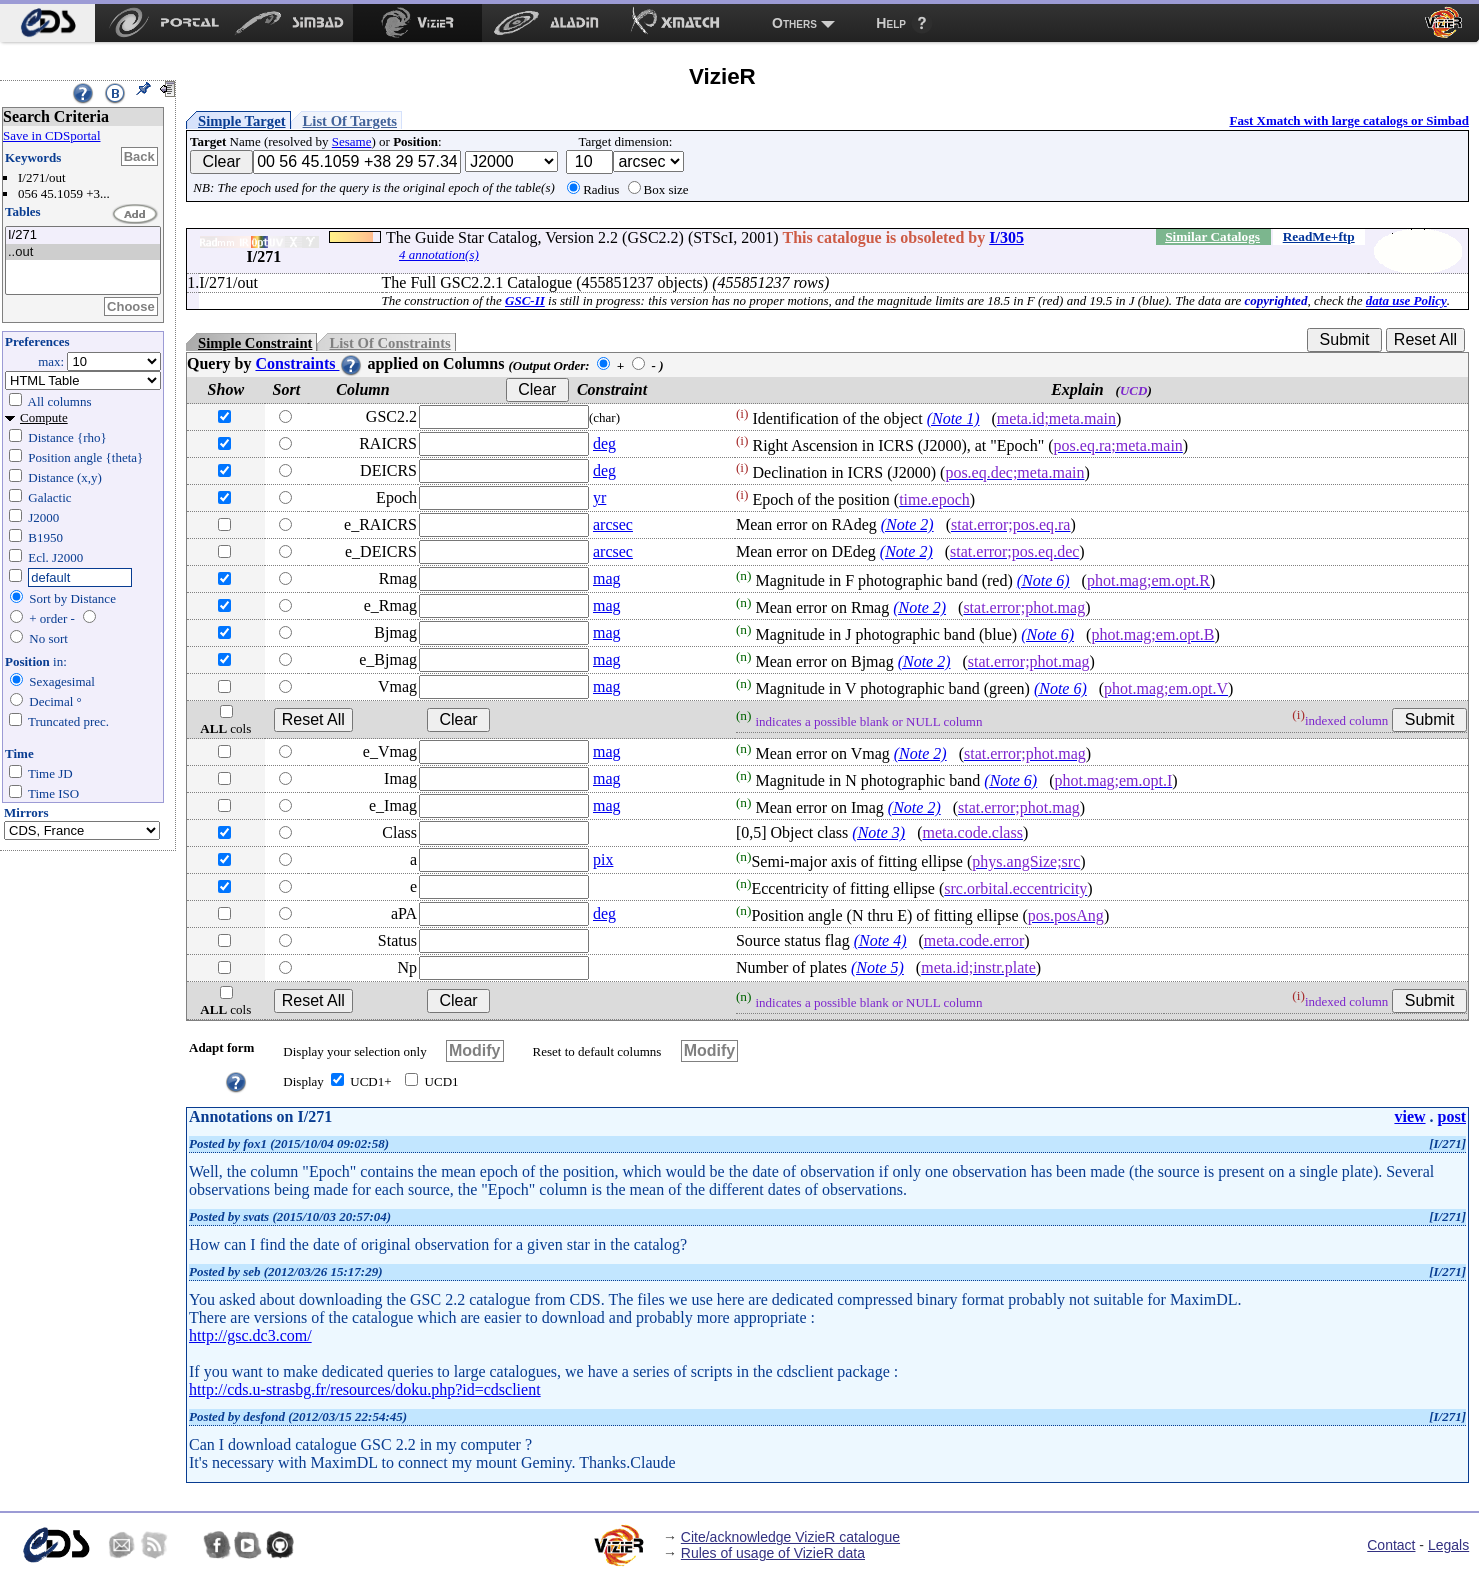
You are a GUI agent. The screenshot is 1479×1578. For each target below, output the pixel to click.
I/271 (83, 235)
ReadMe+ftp (1319, 236)
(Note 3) (878, 832)
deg (604, 443)
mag (607, 578)
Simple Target (242, 121)
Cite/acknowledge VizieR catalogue (790, 1537)
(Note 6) (1043, 580)
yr (599, 497)
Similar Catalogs (1212, 236)
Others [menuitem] (794, 23)
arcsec (613, 524)
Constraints (309, 363)
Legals (1448, 1545)
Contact (1391, 1545)
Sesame (352, 141)
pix (603, 859)
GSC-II (525, 300)
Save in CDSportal (52, 135)
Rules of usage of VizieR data (773, 1553)
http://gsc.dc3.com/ (250, 1335)
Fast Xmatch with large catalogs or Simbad (1349, 120)
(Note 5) (877, 967)
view (1409, 1116)
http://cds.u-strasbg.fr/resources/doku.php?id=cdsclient (365, 1389)
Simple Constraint (255, 343)
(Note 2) (907, 524)
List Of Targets (350, 121)
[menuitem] (47, 23)
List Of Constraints (389, 343)
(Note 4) (880, 940)
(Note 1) (953, 418)
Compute (44, 417)
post (1452, 1116)
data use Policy (1406, 300)
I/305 (1006, 237)
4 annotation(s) (439, 254)
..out (83, 252)
